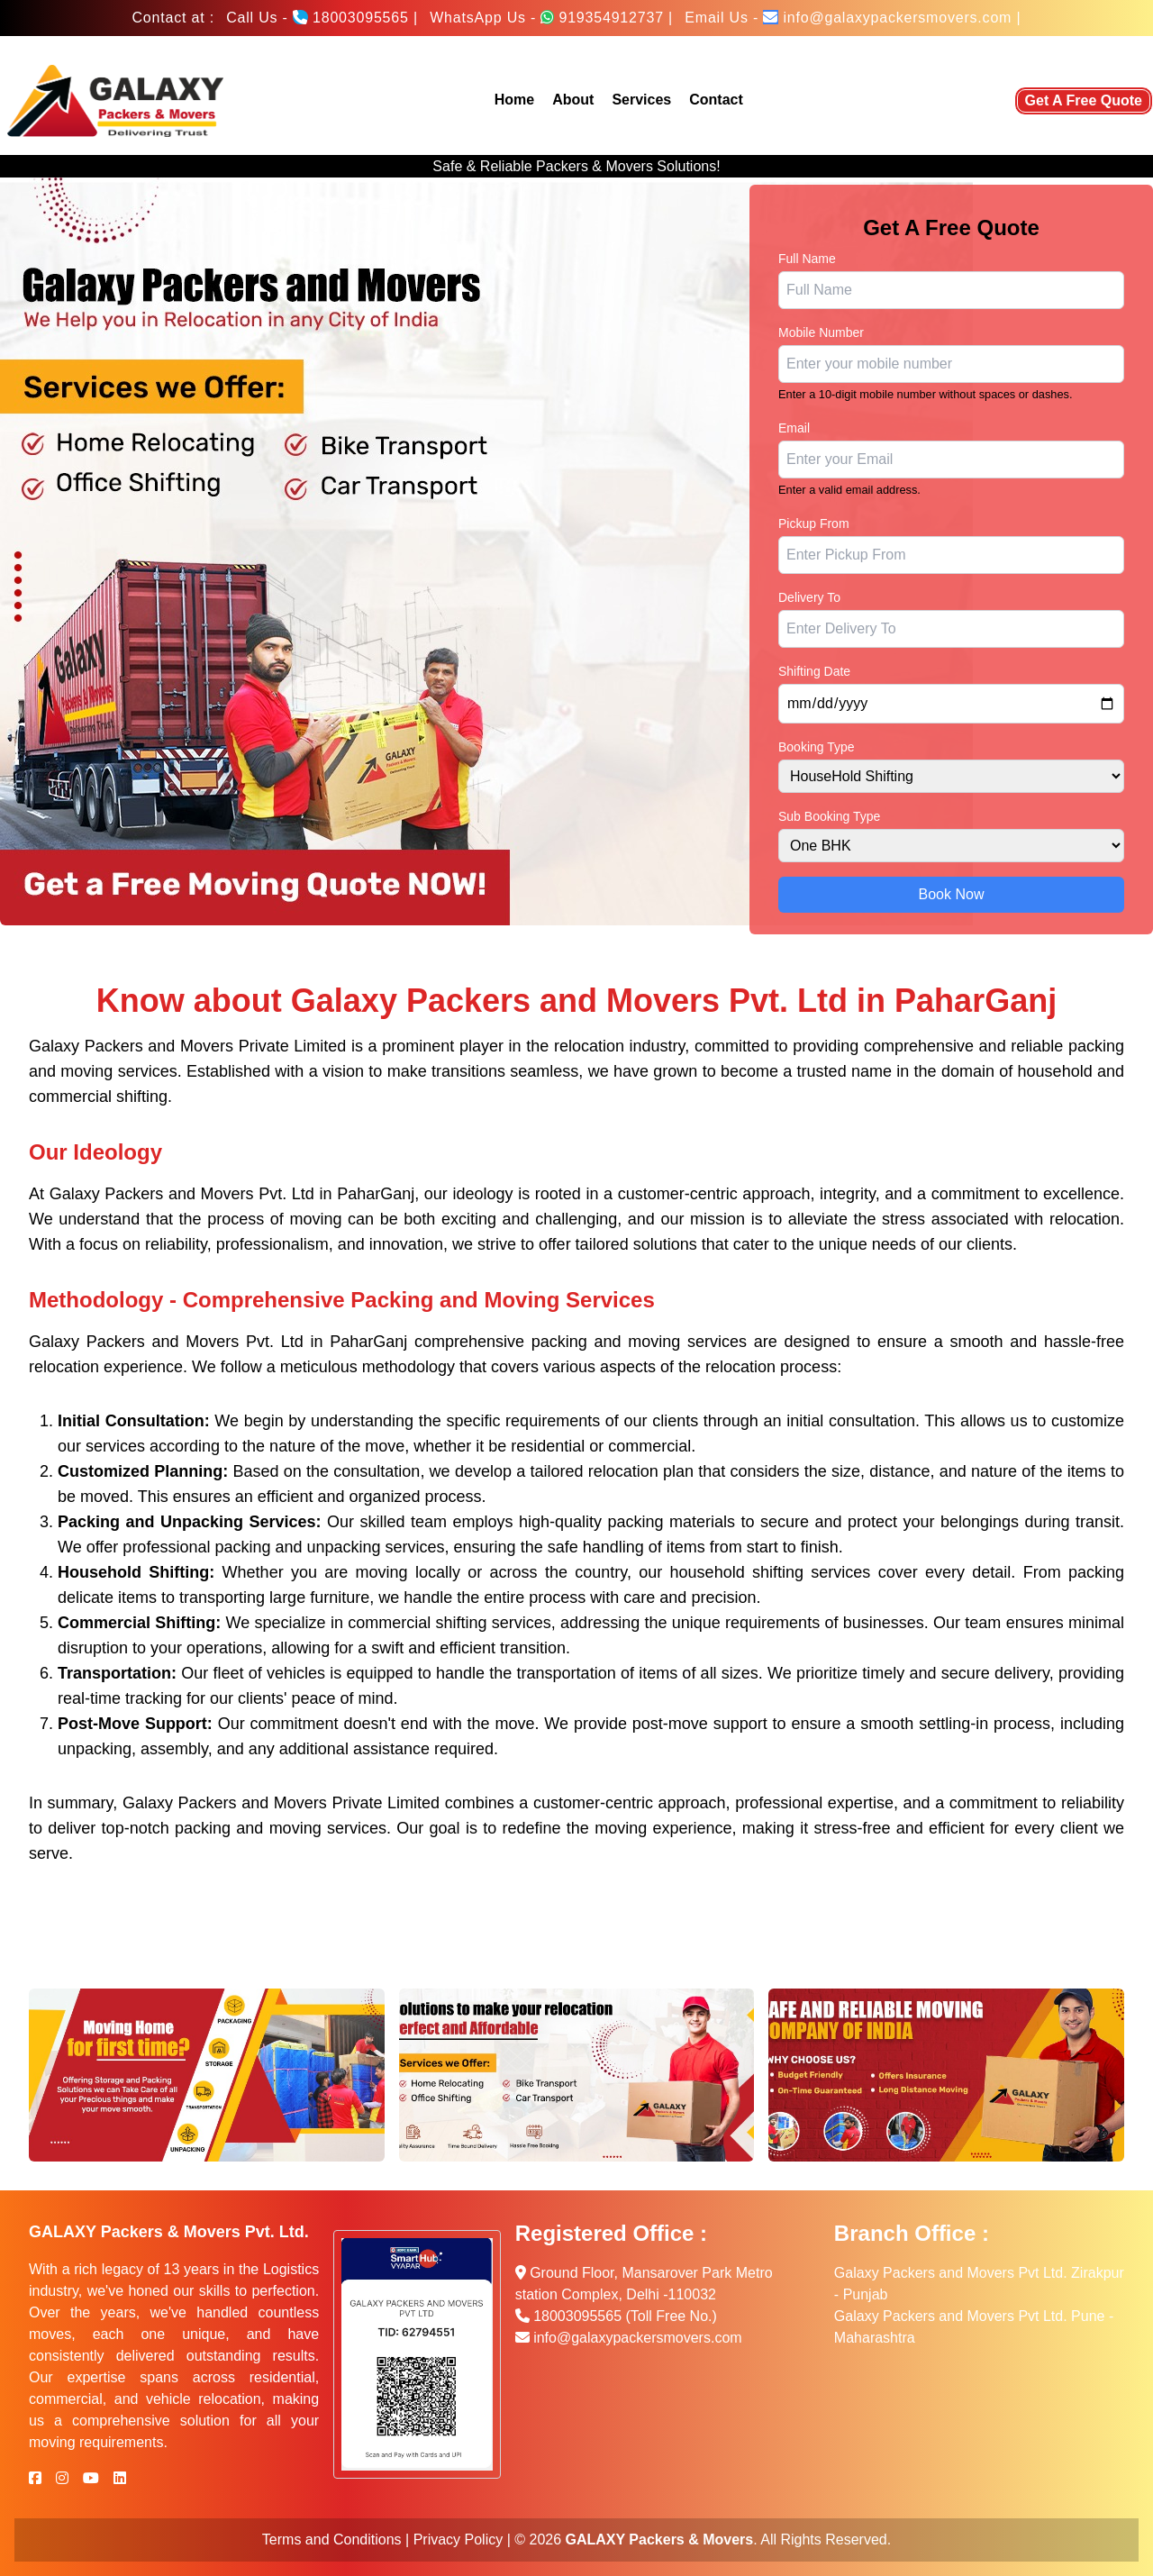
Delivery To (809, 597)
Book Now (952, 894)
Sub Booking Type (829, 816)
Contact (716, 99)
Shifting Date (814, 671)
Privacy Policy (458, 2539)
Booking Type (816, 747)
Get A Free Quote (1083, 100)
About (573, 99)
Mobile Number (821, 332)
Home (514, 99)
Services (641, 99)
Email (794, 428)
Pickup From (813, 523)
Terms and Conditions (332, 2539)
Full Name (807, 258)
